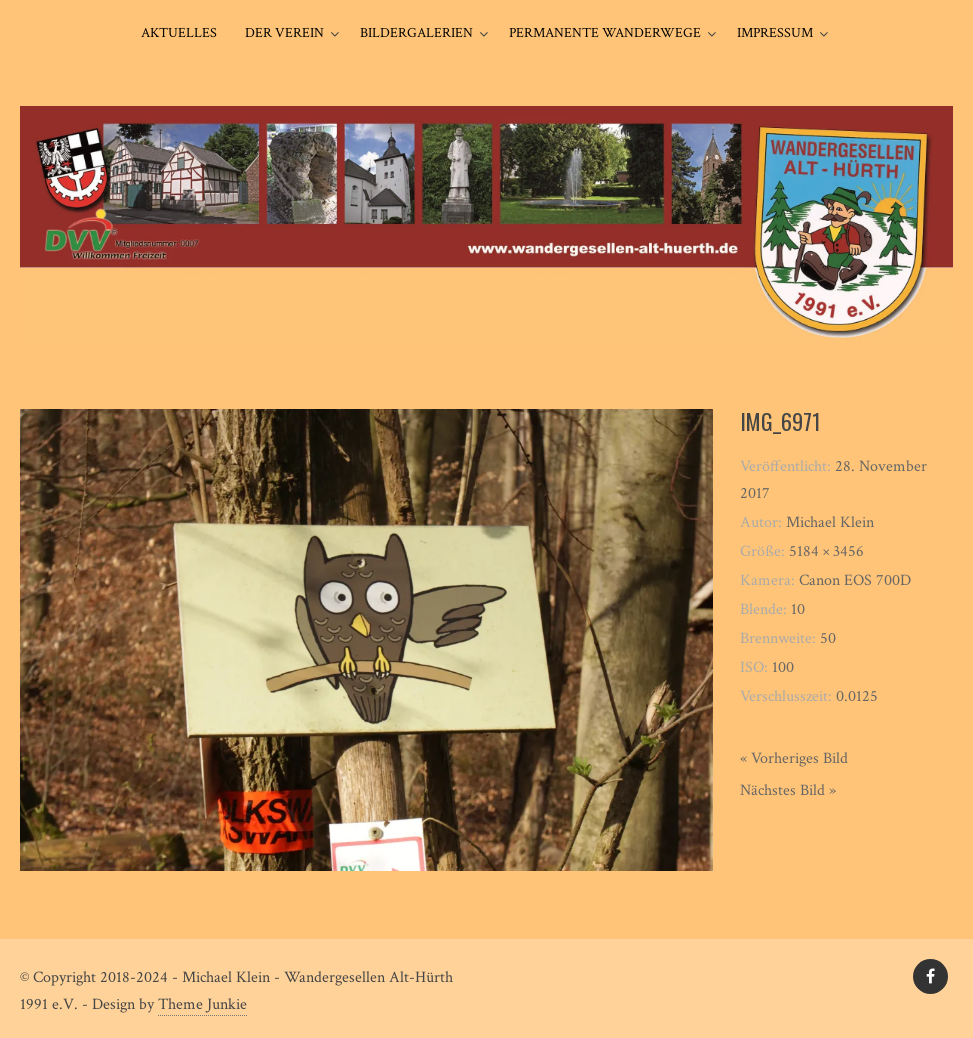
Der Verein (284, 33)
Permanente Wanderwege (605, 33)
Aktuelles (179, 33)
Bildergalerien (416, 33)
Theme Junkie (202, 1004)
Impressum (775, 33)
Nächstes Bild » (788, 790)
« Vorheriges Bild (794, 758)
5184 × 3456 (826, 551)
